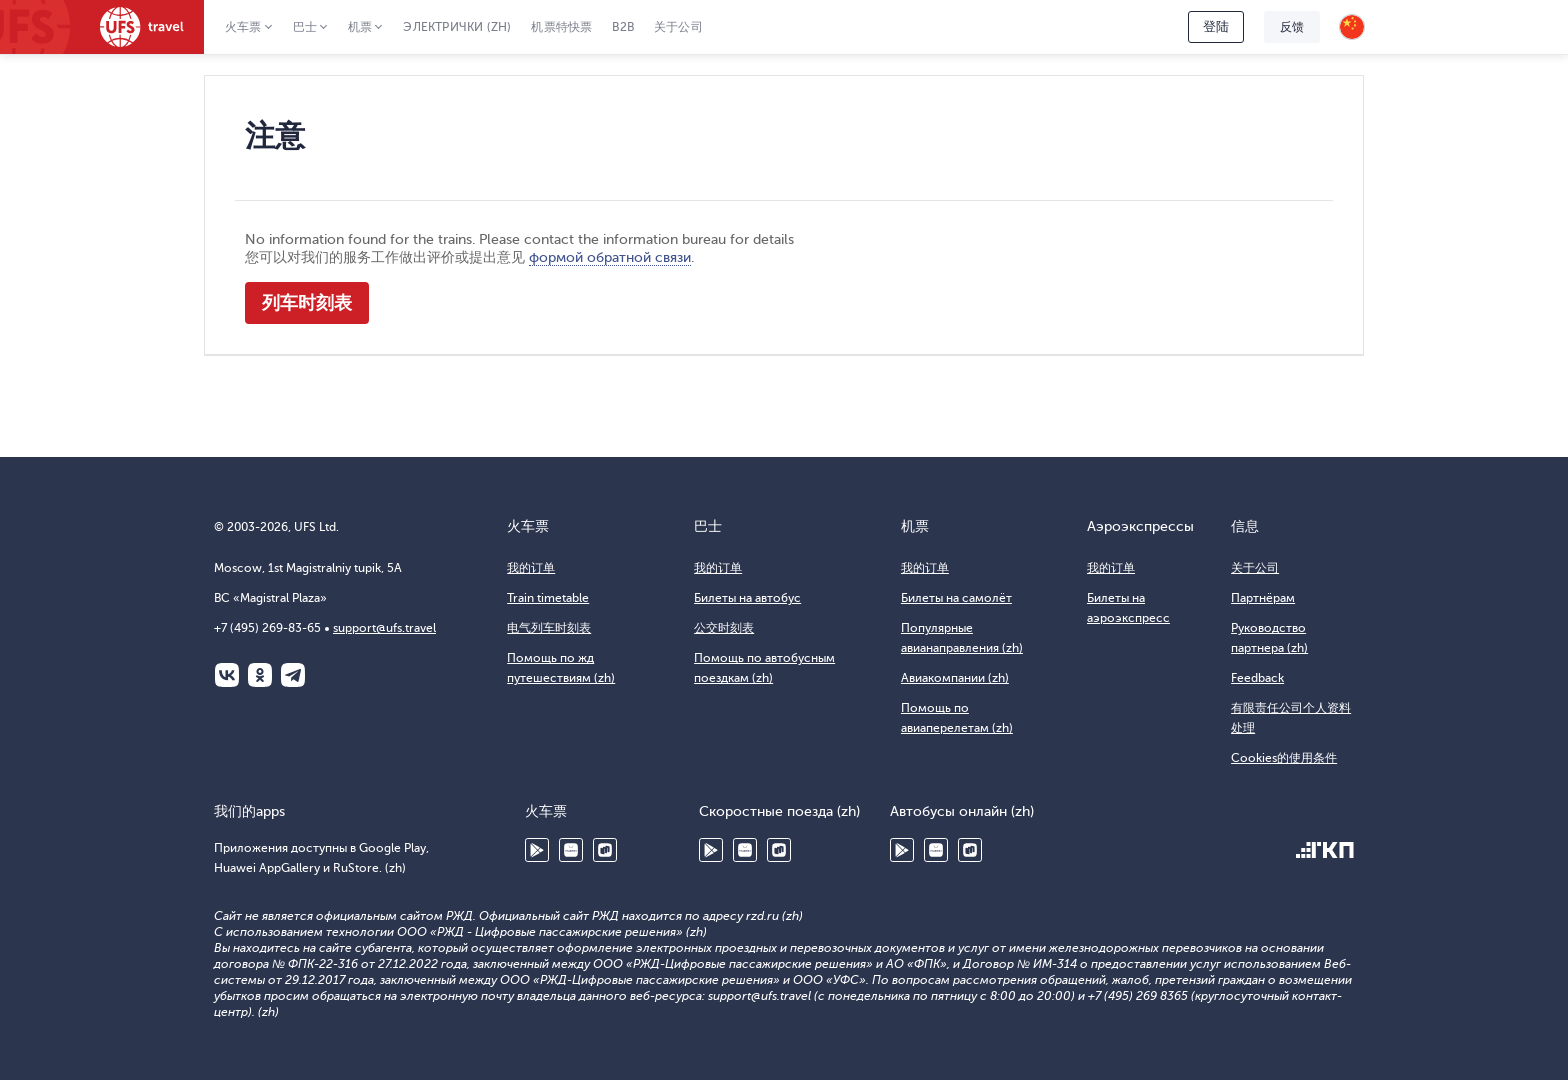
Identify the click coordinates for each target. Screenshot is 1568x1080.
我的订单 (531, 568)
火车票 (243, 27)
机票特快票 (561, 27)
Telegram (293, 675)
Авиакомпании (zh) (955, 678)
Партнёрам (1263, 598)
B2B (623, 27)
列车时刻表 (307, 303)
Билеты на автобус (747, 598)
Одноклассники (260, 675)
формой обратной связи (610, 257)
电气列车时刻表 (549, 628)
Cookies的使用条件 (1284, 758)
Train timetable (548, 598)
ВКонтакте (227, 675)
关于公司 (678, 27)
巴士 (305, 27)
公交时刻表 (724, 628)
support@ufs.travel (384, 628)
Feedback (1257, 678)
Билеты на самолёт (956, 598)
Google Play (537, 850)
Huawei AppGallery (571, 850)
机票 (360, 27)
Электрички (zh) (457, 27)
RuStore (605, 850)
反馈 (1292, 27)
